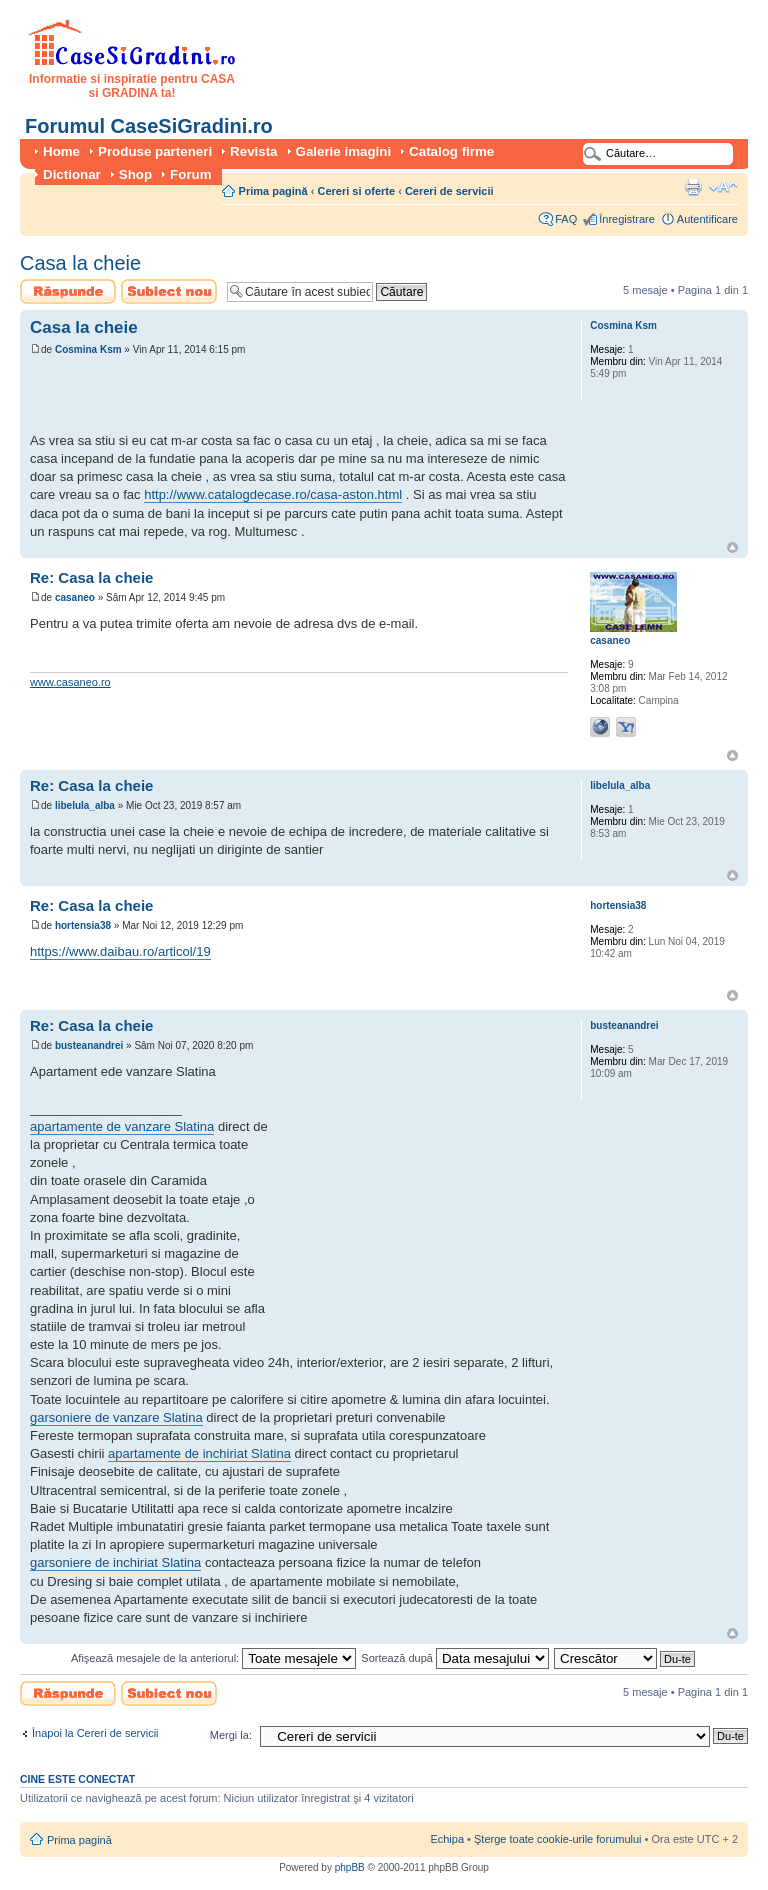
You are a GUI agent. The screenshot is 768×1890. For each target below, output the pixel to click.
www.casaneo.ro (70, 682)
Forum (190, 174)
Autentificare (707, 219)
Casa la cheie (80, 263)
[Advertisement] (264, 397)
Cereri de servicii (449, 191)
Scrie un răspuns (68, 291)
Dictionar (72, 174)
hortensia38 (83, 925)
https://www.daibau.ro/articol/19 (120, 951)
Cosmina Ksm (88, 349)
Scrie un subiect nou (169, 291)
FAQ (566, 219)
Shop (135, 174)
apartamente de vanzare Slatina (122, 1126)
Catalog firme (451, 151)
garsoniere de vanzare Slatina (116, 1417)
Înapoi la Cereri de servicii (95, 1733)
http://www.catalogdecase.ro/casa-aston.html (273, 494)
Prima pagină (273, 191)
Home (61, 151)
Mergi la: (231, 1735)
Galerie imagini (344, 151)
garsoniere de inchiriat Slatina (115, 1562)
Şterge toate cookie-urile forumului (558, 1839)
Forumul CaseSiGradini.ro (149, 126)
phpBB (350, 1867)
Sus (732, 547)
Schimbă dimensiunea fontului (723, 187)
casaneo (75, 597)
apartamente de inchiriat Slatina (199, 1453)
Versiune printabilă (693, 187)
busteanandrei (89, 1045)
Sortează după (455, 1658)
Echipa (447, 1839)
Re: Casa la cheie (91, 577)
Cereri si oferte (356, 191)
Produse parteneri (155, 151)
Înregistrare (627, 219)
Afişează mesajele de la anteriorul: (213, 1658)
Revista (253, 151)
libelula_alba (85, 805)
